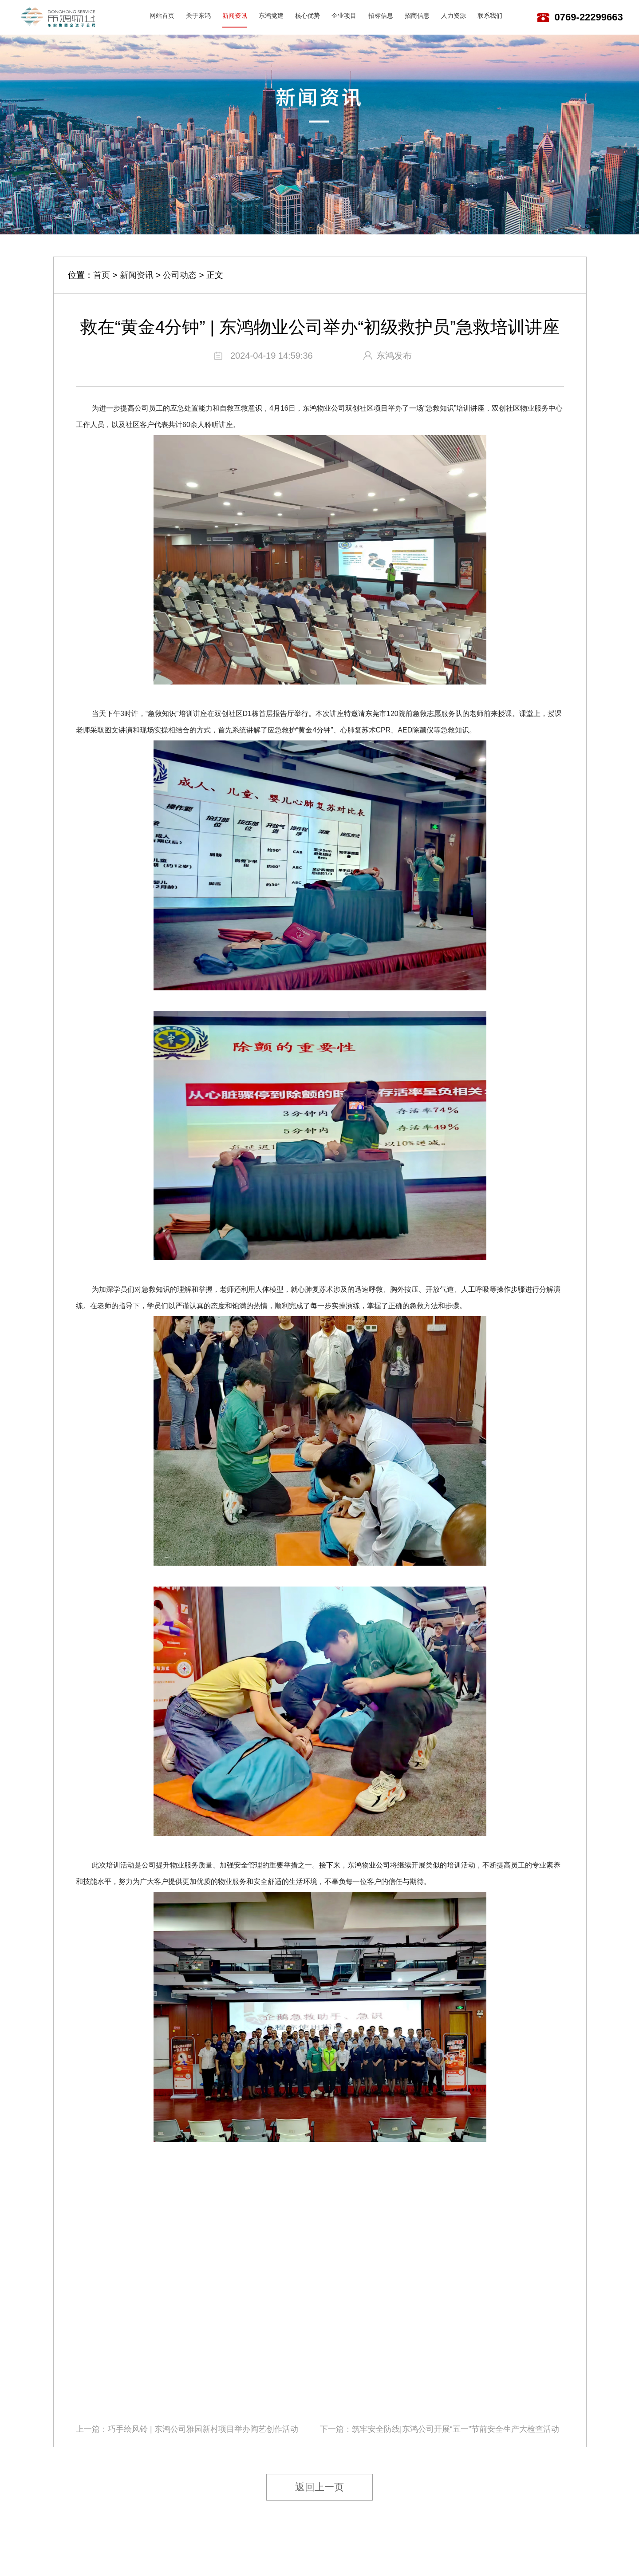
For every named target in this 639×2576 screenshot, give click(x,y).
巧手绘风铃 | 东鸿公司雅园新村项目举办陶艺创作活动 (203, 2429)
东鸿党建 (271, 15)
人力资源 (453, 15)
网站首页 (162, 15)
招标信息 (380, 15)
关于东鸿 (198, 15)
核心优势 (307, 15)
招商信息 (417, 15)
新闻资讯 (234, 15)
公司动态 (180, 275)
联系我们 (489, 15)
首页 (101, 275)
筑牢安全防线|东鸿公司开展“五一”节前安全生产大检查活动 (455, 2429)
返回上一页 (319, 2487)
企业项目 (343, 15)
